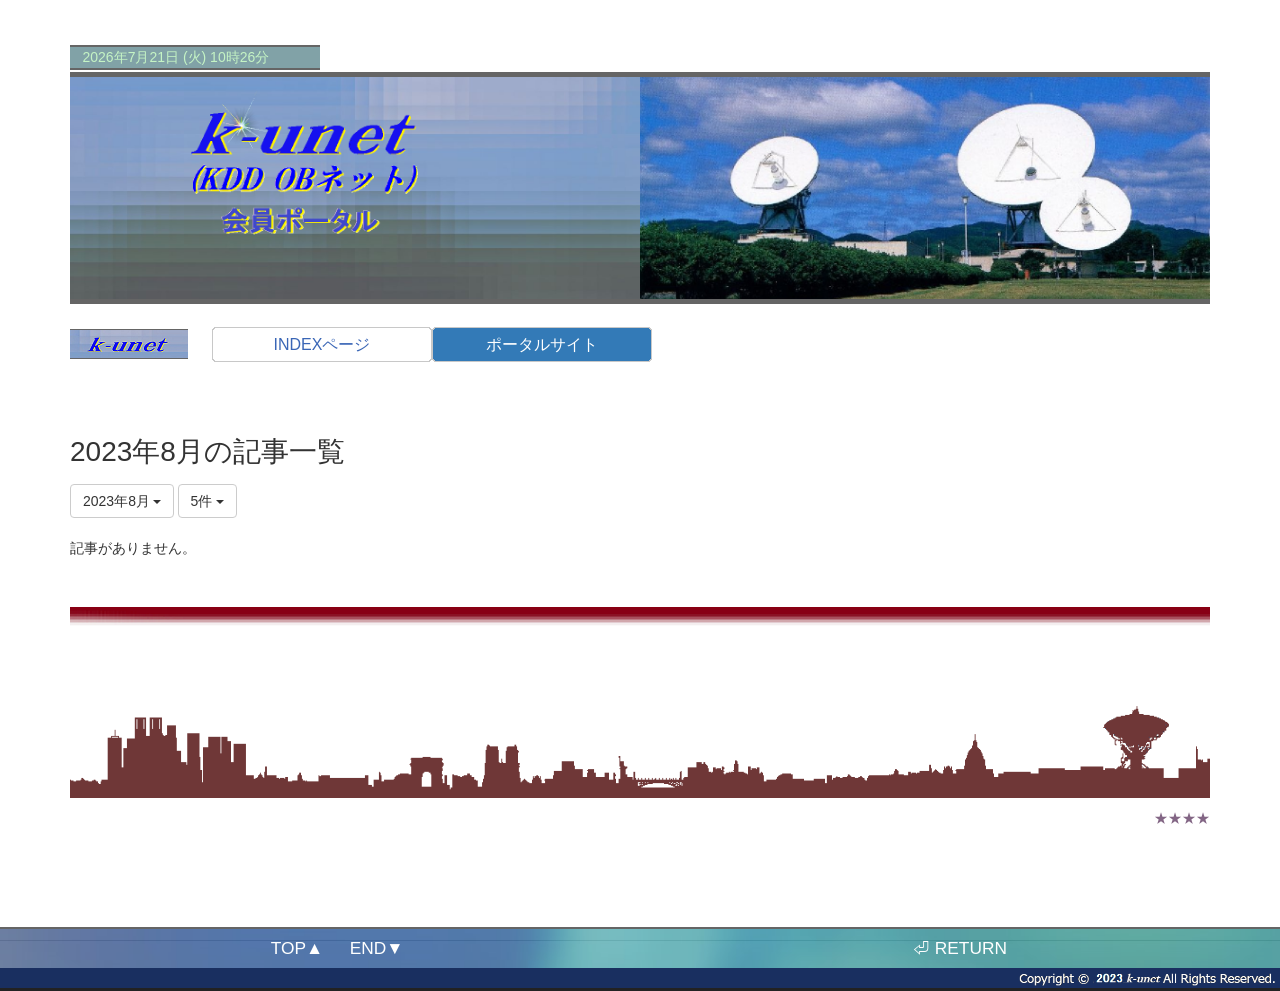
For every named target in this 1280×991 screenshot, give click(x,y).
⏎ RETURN (960, 948)
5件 (208, 501)
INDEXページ (322, 344)
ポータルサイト (542, 344)
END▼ (377, 948)
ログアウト (1170, 680)
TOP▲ (297, 948)
